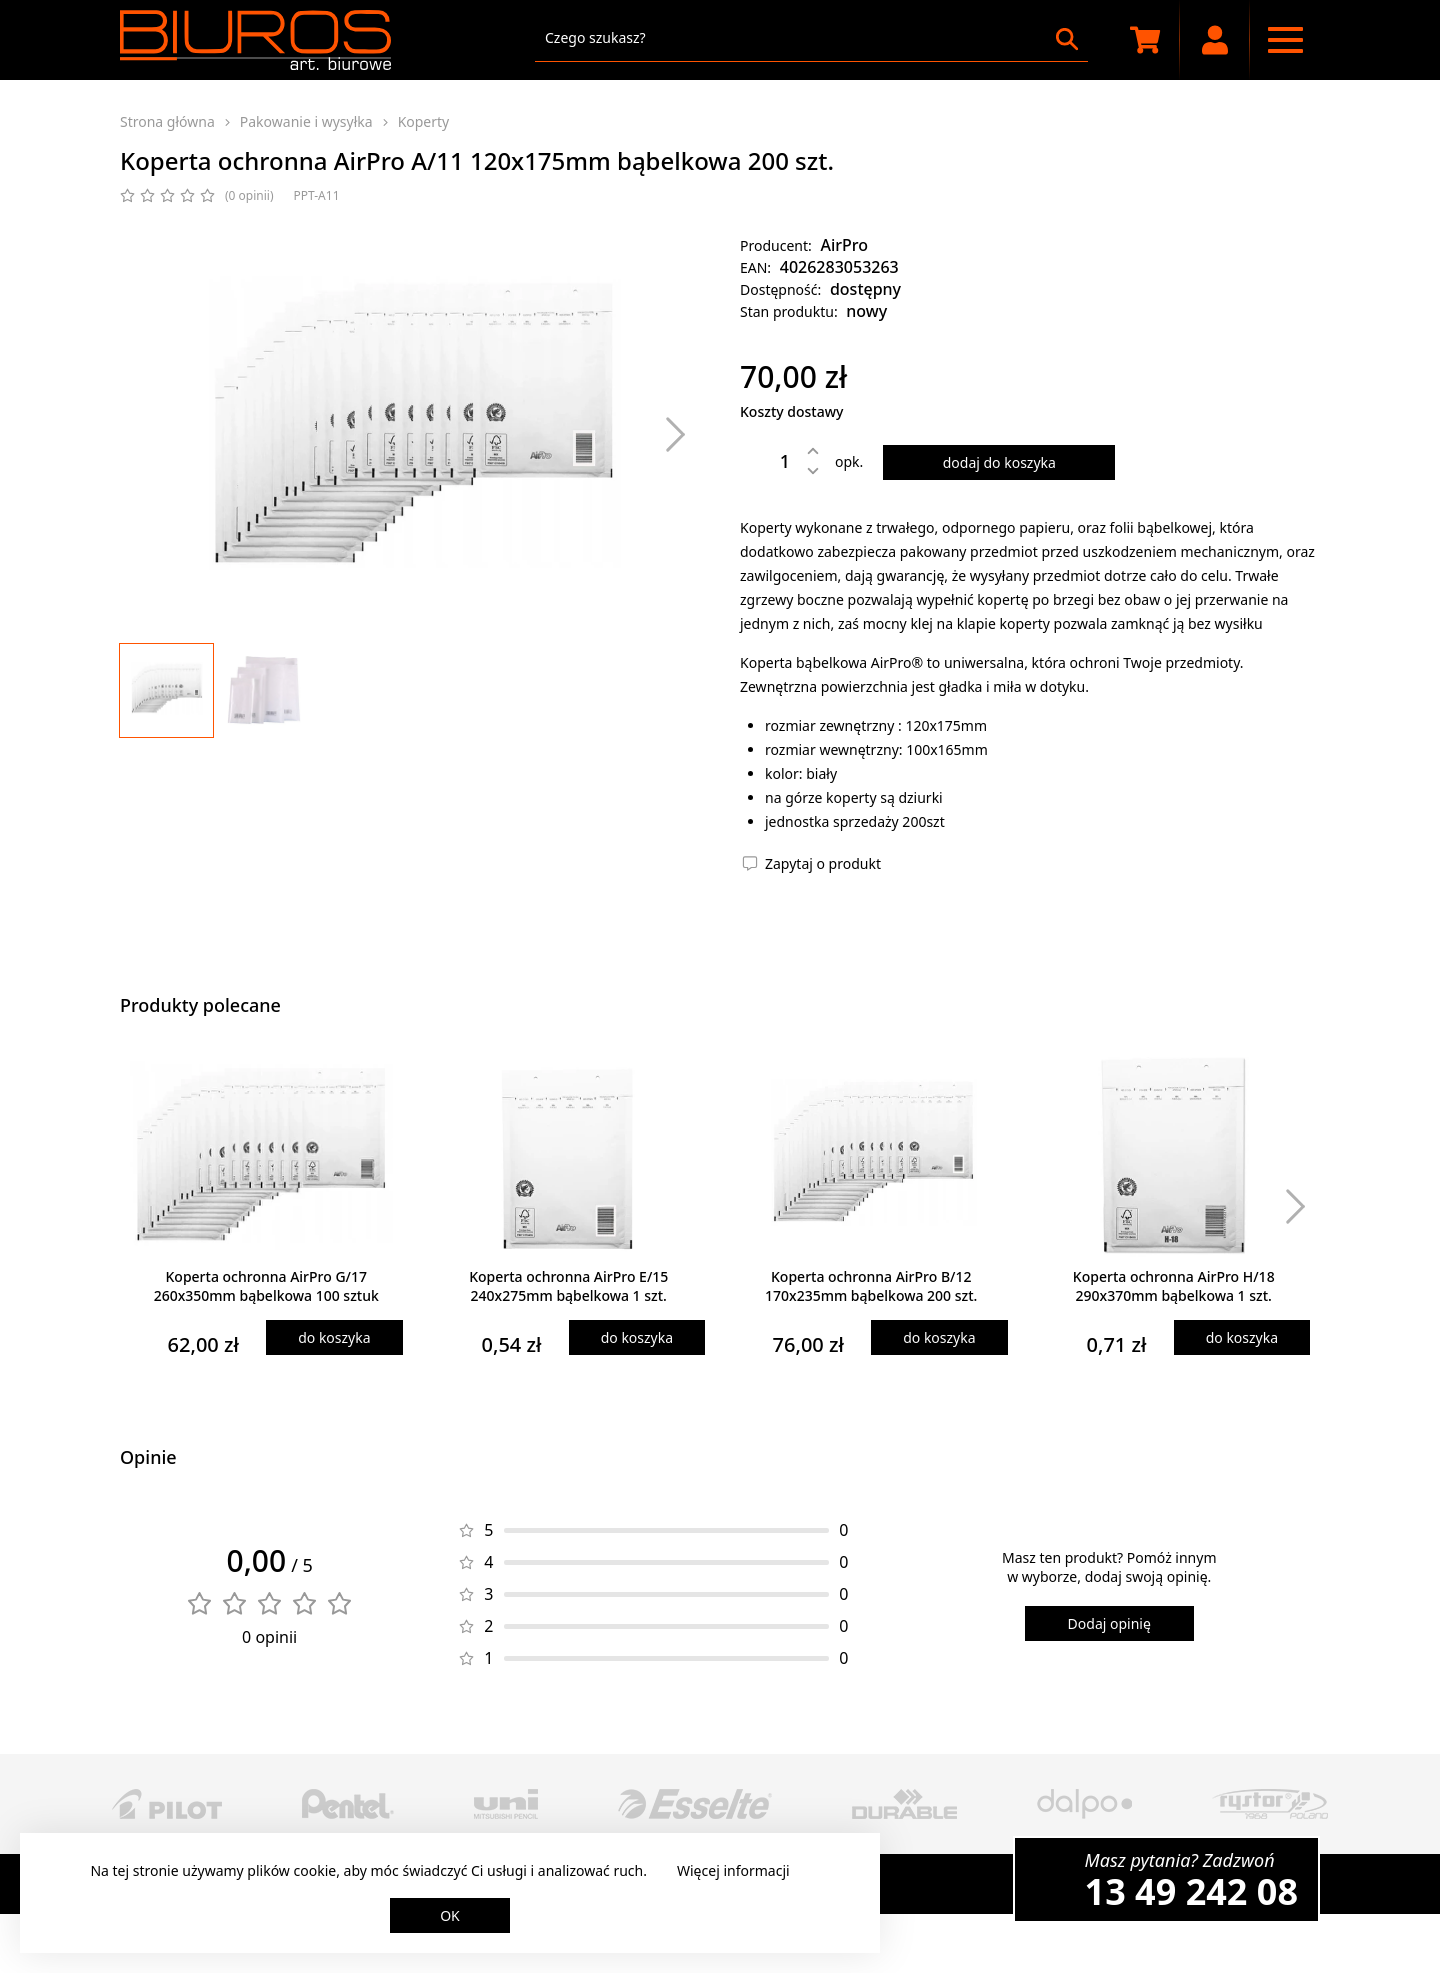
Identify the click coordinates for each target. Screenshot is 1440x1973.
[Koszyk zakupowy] (1145, 40)
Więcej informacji (733, 1870)
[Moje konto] (1215, 40)
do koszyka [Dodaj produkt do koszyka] (334, 1337)
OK (450, 1915)
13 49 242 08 (1191, 1891)
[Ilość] (770, 461)
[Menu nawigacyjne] (1285, 40)
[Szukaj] (1067, 39)
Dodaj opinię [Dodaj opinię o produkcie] (1109, 1623)
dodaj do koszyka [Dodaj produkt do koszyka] (999, 462)
